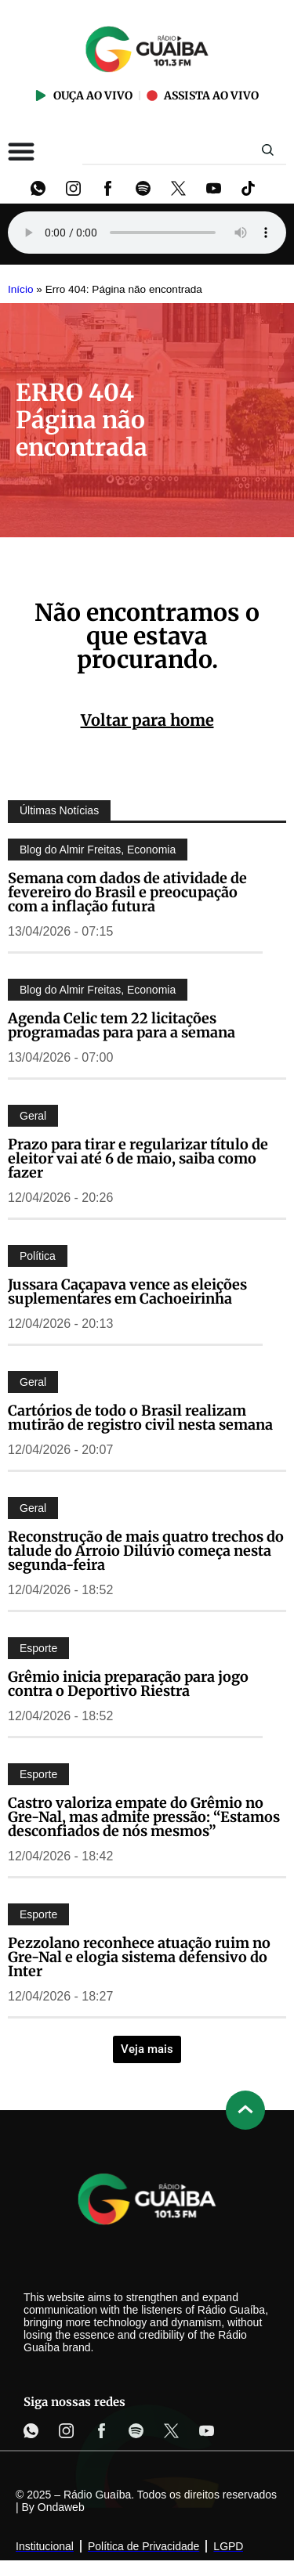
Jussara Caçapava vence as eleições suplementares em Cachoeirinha (127, 1291)
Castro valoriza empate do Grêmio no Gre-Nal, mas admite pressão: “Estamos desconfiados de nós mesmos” (144, 1817)
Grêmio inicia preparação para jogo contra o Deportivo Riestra (128, 1684)
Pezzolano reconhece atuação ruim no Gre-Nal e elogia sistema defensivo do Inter (139, 1957)
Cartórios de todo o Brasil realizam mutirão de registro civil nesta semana (140, 1418)
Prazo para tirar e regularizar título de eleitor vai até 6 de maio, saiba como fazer (138, 1158)
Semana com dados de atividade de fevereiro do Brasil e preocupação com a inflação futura (127, 892)
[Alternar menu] (21, 151)
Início (21, 289)
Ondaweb (61, 2507)
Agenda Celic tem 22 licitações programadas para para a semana (121, 1025)
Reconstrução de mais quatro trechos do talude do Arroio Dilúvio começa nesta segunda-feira (146, 1551)
